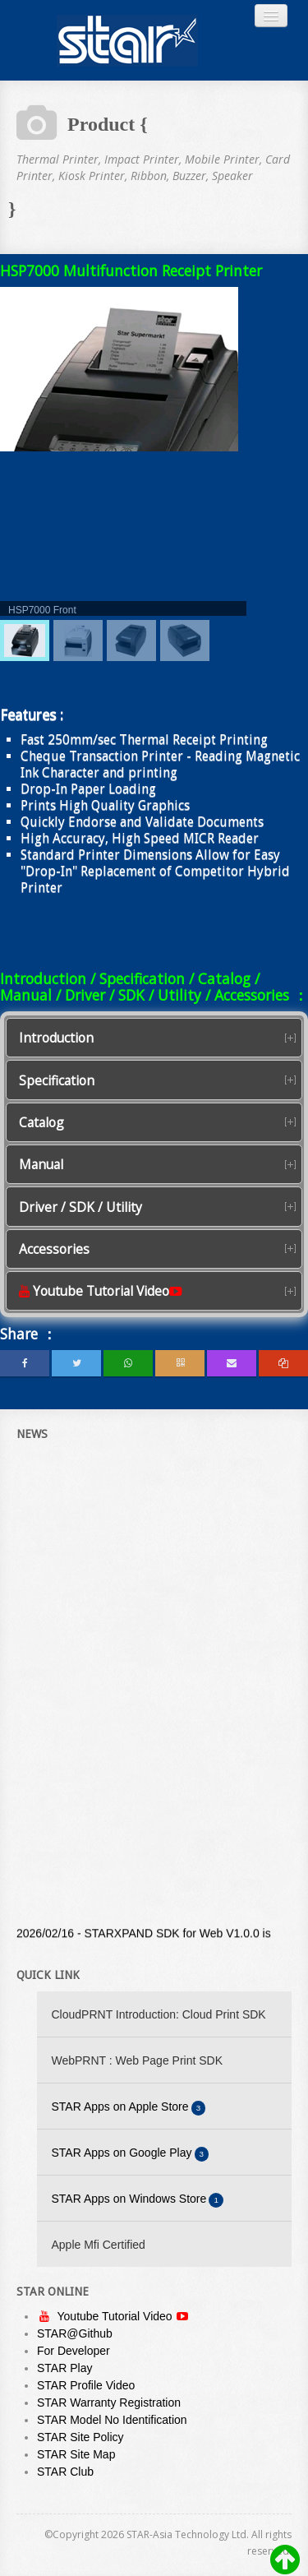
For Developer (73, 2350)
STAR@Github (75, 2333)
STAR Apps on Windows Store (138, 2200)
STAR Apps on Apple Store (129, 2108)
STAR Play (64, 2368)
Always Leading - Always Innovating (127, 40)
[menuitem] (24, 640)
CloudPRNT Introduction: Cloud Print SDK (159, 2014)
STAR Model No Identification (112, 2419)
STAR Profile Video (86, 2385)
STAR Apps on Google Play (130, 2154)
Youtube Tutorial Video (116, 2316)
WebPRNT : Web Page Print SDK (137, 2060)
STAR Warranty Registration (109, 2402)
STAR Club (65, 2471)
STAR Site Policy (80, 2437)
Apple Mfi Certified (98, 2244)
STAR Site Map (76, 2454)
